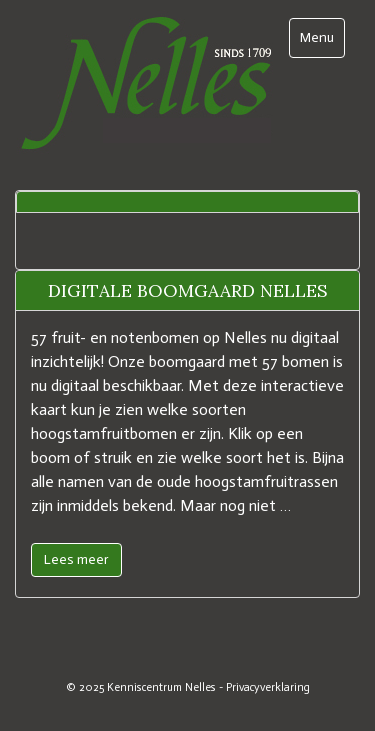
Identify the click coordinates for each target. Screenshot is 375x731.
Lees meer (76, 559)
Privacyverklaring (268, 687)
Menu (322, 36)
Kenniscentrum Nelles (161, 687)
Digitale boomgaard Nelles (188, 290)
